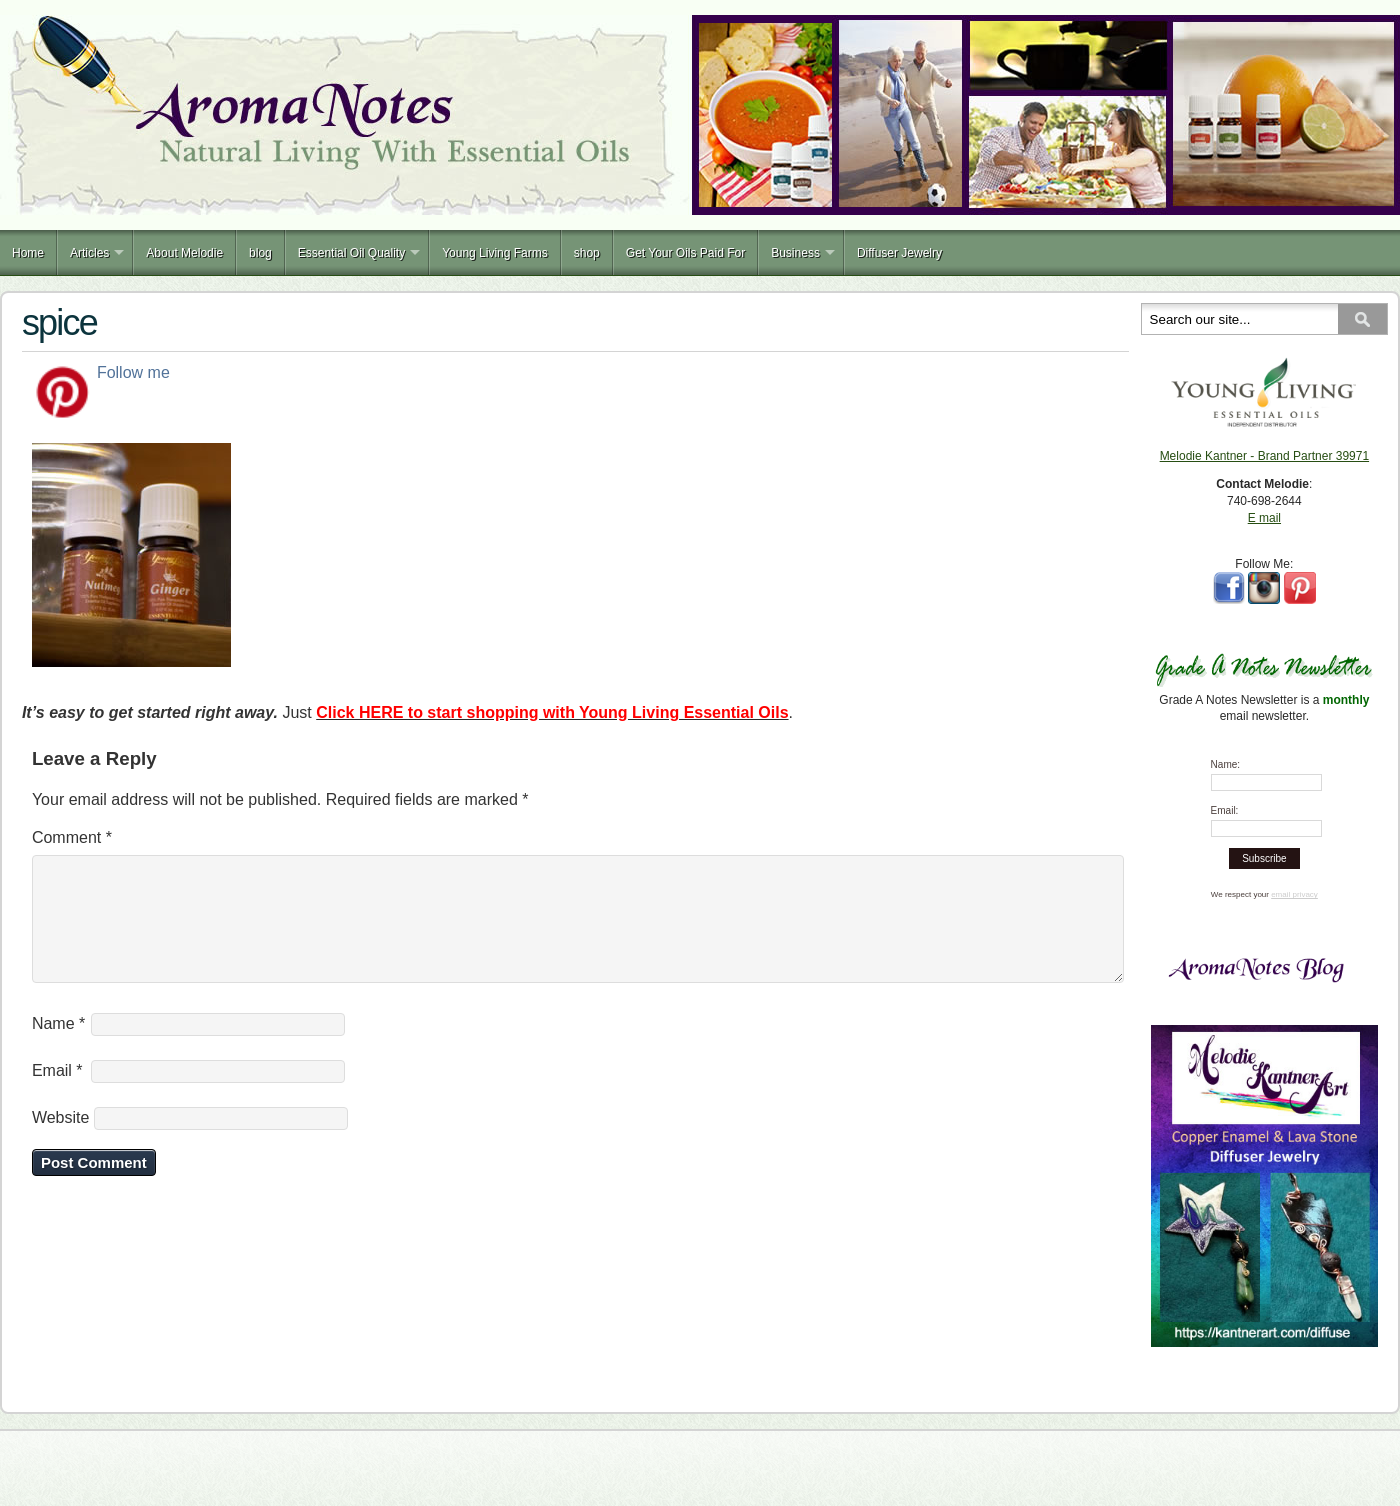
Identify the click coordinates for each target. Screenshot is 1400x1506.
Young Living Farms (495, 253)
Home (28, 253)
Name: (1225, 764)
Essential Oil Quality (351, 253)
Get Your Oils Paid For (685, 253)
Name (58, 1047)
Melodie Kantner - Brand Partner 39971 (1264, 456)
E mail (1264, 518)
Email (57, 1094)
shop (587, 253)
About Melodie (184, 253)
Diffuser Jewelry (899, 253)
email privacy (1294, 894)
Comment (72, 837)
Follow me (133, 372)
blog (260, 253)
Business (795, 253)
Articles (89, 253)
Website (61, 1141)
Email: (1225, 810)
